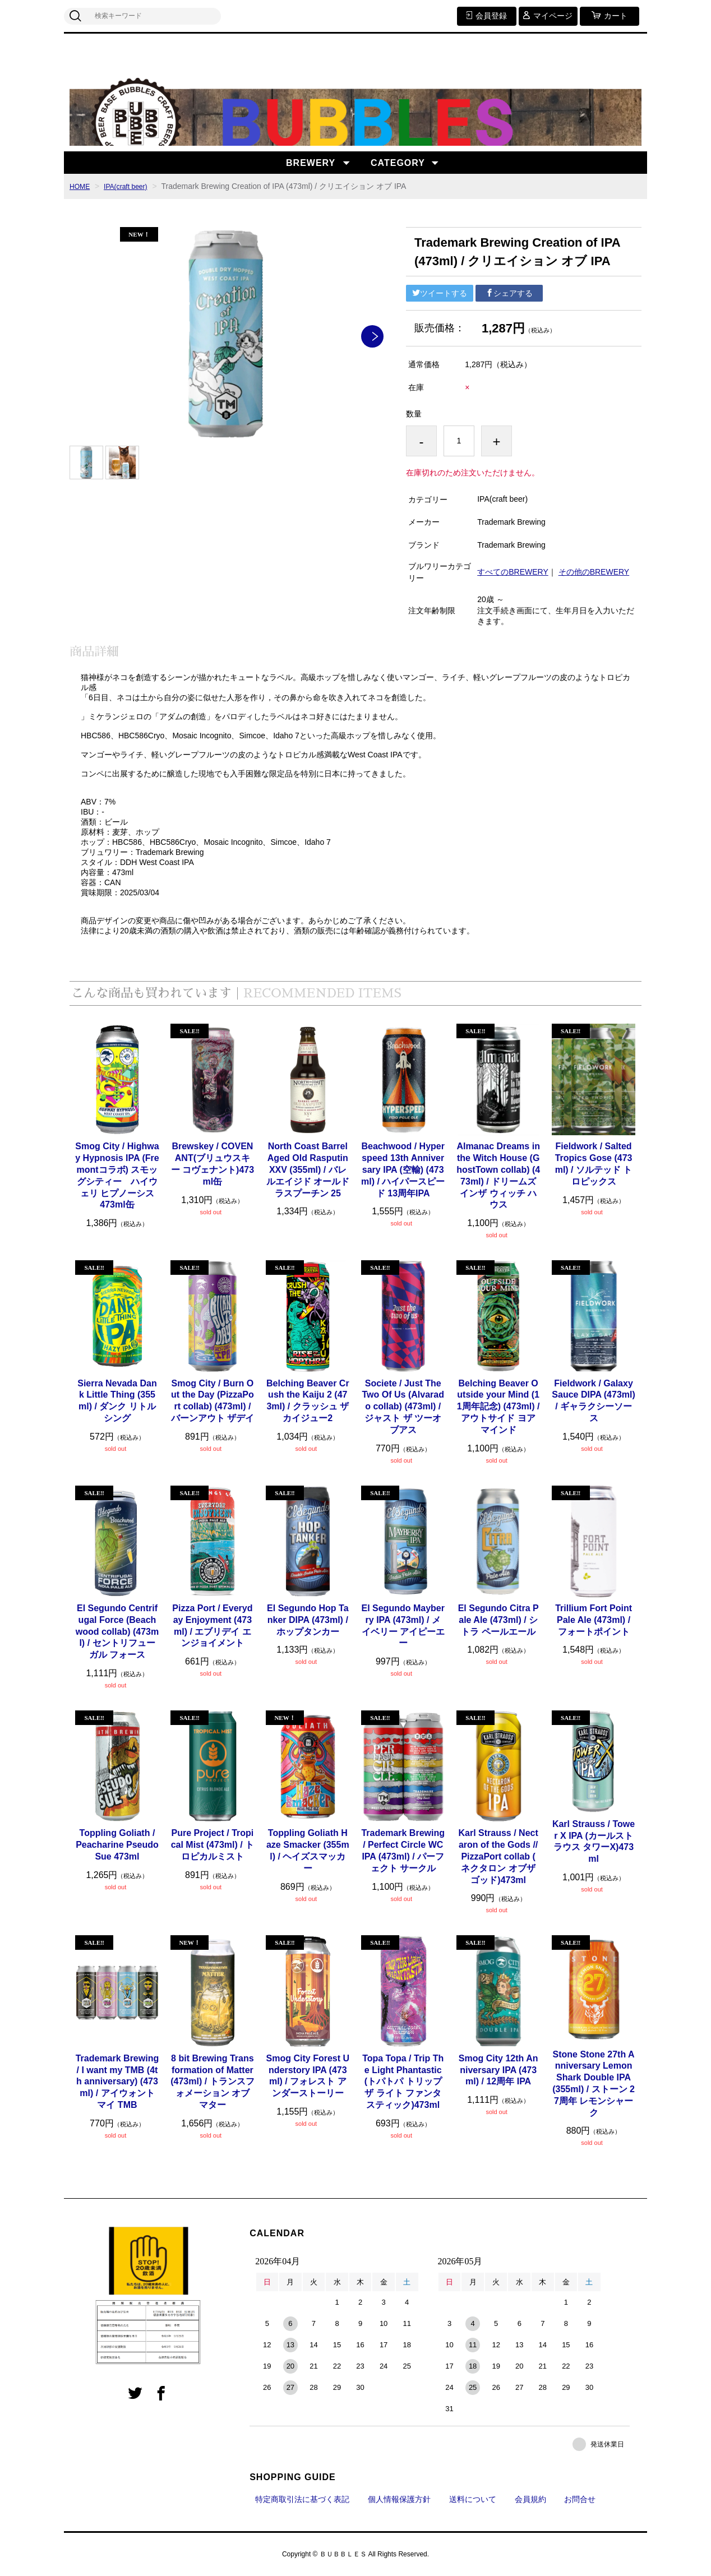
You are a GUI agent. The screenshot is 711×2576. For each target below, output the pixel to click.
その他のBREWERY (594, 571)
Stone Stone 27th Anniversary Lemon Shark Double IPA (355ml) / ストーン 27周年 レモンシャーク (593, 2083)
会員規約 (530, 2499)
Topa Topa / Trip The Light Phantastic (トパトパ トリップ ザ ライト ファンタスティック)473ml (403, 2082)
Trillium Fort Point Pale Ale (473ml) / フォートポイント (593, 1619)
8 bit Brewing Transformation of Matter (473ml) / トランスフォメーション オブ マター (212, 2082)
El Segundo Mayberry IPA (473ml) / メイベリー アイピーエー (402, 1625)
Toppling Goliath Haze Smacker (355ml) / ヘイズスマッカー (307, 1850)
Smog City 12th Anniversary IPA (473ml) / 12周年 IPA (498, 2070)
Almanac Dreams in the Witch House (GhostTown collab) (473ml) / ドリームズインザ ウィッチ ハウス (498, 1175)
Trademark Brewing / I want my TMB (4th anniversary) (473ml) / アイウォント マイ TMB (117, 2082)
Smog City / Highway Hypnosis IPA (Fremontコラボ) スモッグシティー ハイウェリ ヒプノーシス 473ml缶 (117, 1175)
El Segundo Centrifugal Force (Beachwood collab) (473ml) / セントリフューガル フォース (117, 1631)
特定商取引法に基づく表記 (302, 2499)
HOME (81, 186)
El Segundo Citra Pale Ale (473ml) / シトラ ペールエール (498, 1619)
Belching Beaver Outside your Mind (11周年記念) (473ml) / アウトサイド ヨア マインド (498, 1407)
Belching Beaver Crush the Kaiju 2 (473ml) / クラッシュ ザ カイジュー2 (307, 1401)
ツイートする (439, 293)
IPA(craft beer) (132, 186)
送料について (472, 2499)
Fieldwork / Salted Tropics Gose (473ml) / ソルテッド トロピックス (593, 1163)
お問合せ (579, 2499)
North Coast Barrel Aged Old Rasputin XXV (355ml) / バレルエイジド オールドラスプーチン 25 (307, 1169)
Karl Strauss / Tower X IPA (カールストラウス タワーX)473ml (593, 1841)
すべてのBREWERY (512, 571)
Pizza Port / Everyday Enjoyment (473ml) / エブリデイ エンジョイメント (212, 1625)
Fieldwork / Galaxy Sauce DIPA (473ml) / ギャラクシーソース (593, 1401)
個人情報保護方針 (399, 2499)
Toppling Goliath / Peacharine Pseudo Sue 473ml (117, 1844)
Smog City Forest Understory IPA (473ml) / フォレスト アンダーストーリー (307, 2076)
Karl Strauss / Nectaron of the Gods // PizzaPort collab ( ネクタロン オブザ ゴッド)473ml (498, 1856)
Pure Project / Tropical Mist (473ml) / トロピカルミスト (213, 1844)
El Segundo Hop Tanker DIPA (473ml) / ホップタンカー (307, 1619)
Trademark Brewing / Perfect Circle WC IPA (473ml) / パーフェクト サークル (403, 1850)
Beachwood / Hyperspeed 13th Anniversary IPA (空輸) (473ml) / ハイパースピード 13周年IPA (403, 1169)
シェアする (509, 293)
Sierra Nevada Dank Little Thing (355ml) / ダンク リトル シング (116, 1401)
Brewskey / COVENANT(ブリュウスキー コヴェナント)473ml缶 (212, 1163)
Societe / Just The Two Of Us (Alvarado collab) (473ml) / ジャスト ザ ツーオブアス (403, 1407)
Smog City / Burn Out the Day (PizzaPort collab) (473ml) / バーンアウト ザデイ (212, 1401)
